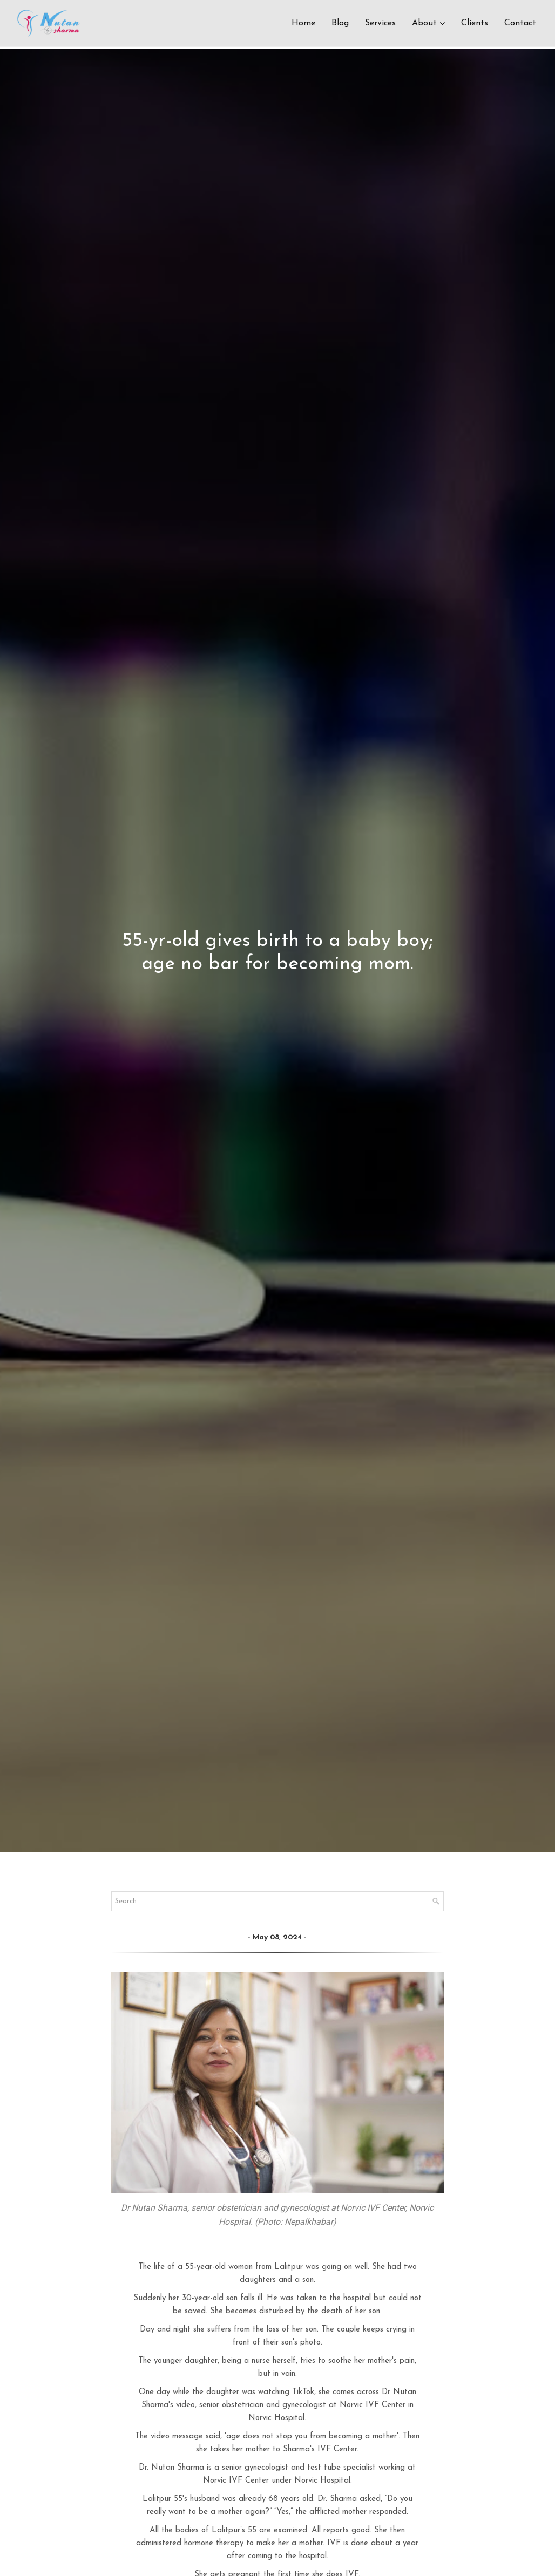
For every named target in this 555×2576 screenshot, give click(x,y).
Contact (520, 24)
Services (380, 24)
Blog (340, 24)
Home (303, 24)
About (424, 24)
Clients (474, 24)
